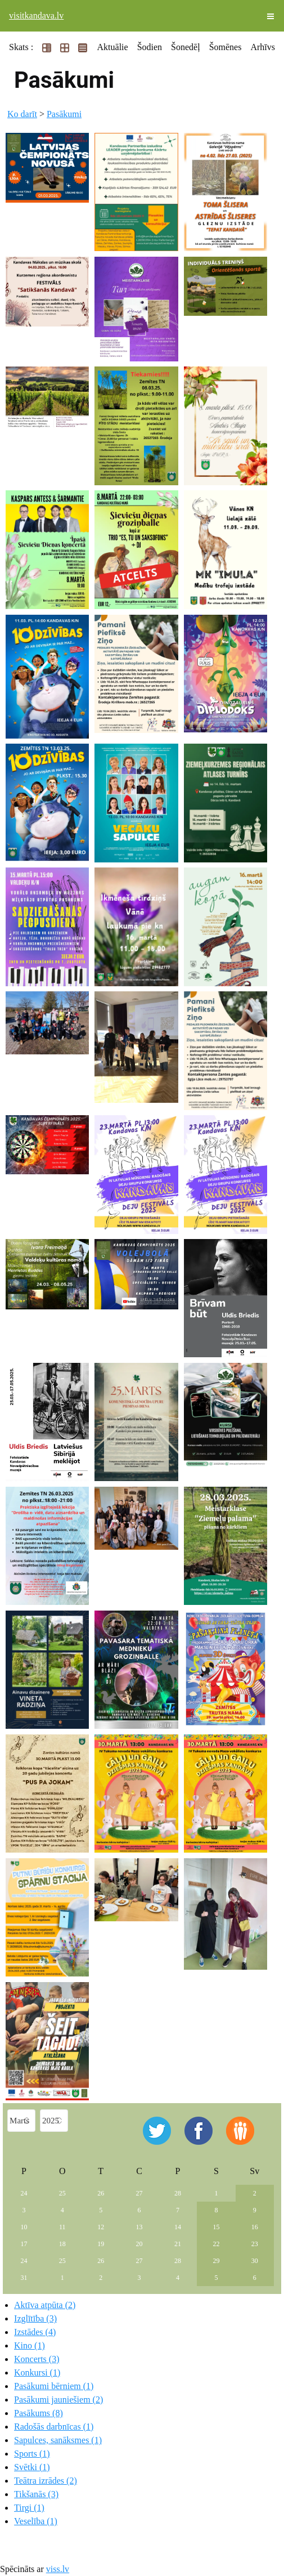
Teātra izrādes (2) (45, 2480)
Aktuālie (112, 47)
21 (177, 2244)
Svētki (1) (32, 2467)
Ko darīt (22, 114)
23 (254, 2244)
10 (23, 2227)
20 (139, 2244)
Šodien (149, 47)
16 (254, 2227)
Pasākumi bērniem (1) (53, 2386)
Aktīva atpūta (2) (44, 2305)
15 (216, 2227)
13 (139, 2227)
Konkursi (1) (37, 2372)
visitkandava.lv (36, 15)
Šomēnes (225, 47)
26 (100, 2193)
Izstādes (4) (35, 2332)
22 (216, 2244)
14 (177, 2227)
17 (23, 2244)
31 (23, 2278)
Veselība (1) (35, 2521)
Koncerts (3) (36, 2359)
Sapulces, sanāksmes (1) (58, 2440)
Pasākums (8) (38, 2413)
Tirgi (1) (29, 2507)
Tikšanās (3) (36, 2494)
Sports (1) (32, 2453)
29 (216, 2261)
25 (62, 2193)
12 (100, 2227)
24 (23, 2193)
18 (62, 2244)
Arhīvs (262, 47)
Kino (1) (29, 2345)
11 (62, 2227)
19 (100, 2244)
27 (139, 2193)
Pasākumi (64, 114)
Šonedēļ (185, 47)
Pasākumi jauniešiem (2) (58, 2399)
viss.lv (57, 2569)
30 (254, 2261)
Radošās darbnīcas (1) (53, 2426)
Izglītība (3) (35, 2318)
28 (177, 2193)
